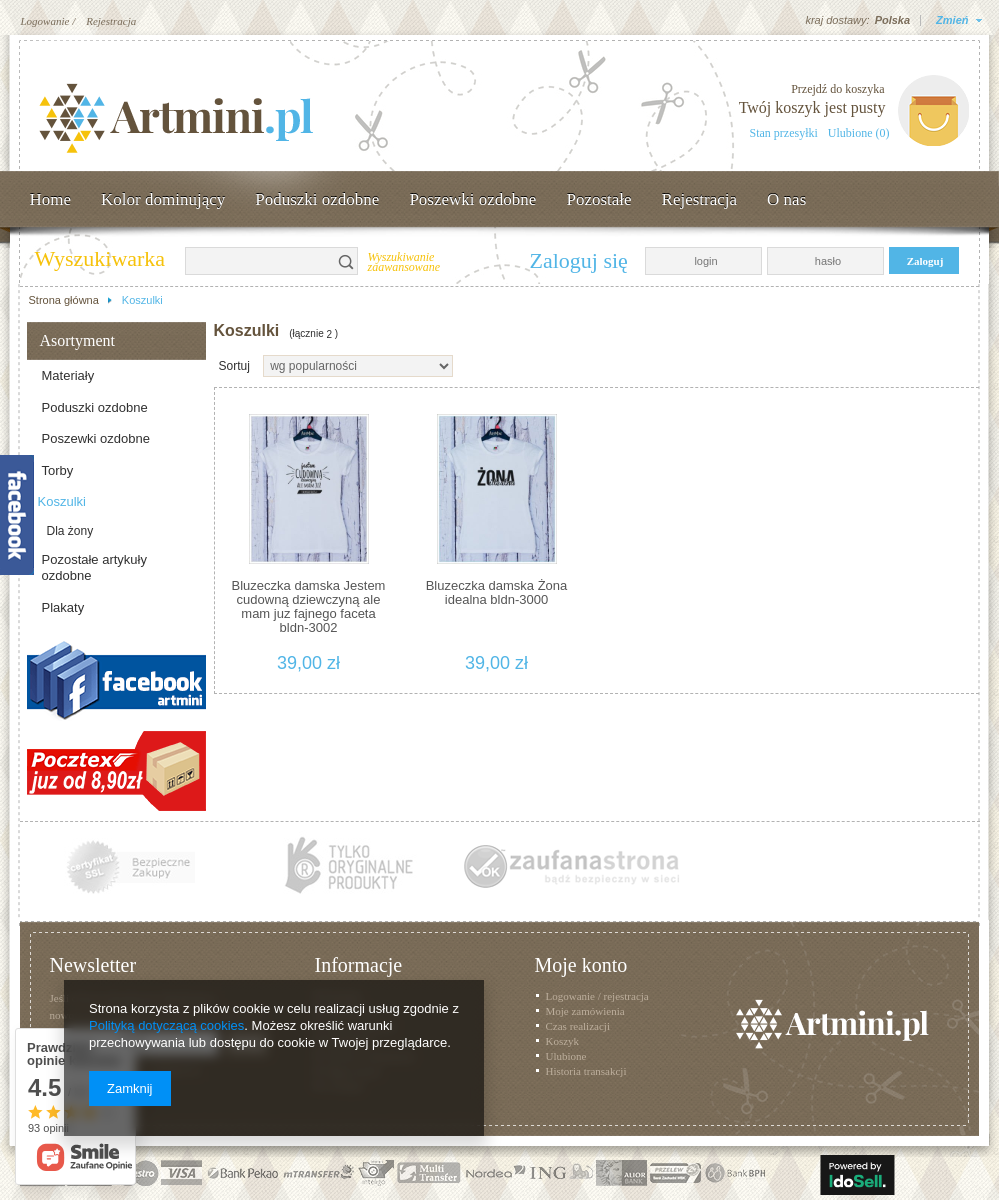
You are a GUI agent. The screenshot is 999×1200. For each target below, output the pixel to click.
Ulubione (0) (859, 133)
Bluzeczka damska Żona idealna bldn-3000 (497, 592)
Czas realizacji (578, 1026)
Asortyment (78, 340)
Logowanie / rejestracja (597, 996)
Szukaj (347, 261)
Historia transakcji (586, 1071)
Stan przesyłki (784, 133)
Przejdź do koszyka (837, 89)
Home (51, 199)
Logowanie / (48, 21)
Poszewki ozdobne (472, 199)
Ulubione (566, 1056)
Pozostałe (598, 199)
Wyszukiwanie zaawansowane (404, 263)
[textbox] (260, 261)
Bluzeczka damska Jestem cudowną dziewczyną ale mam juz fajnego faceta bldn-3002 (309, 606)
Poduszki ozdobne (317, 199)
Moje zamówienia (585, 1011)
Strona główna (64, 300)
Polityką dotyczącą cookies (166, 1025)
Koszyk (563, 1041)
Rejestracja (111, 21)
